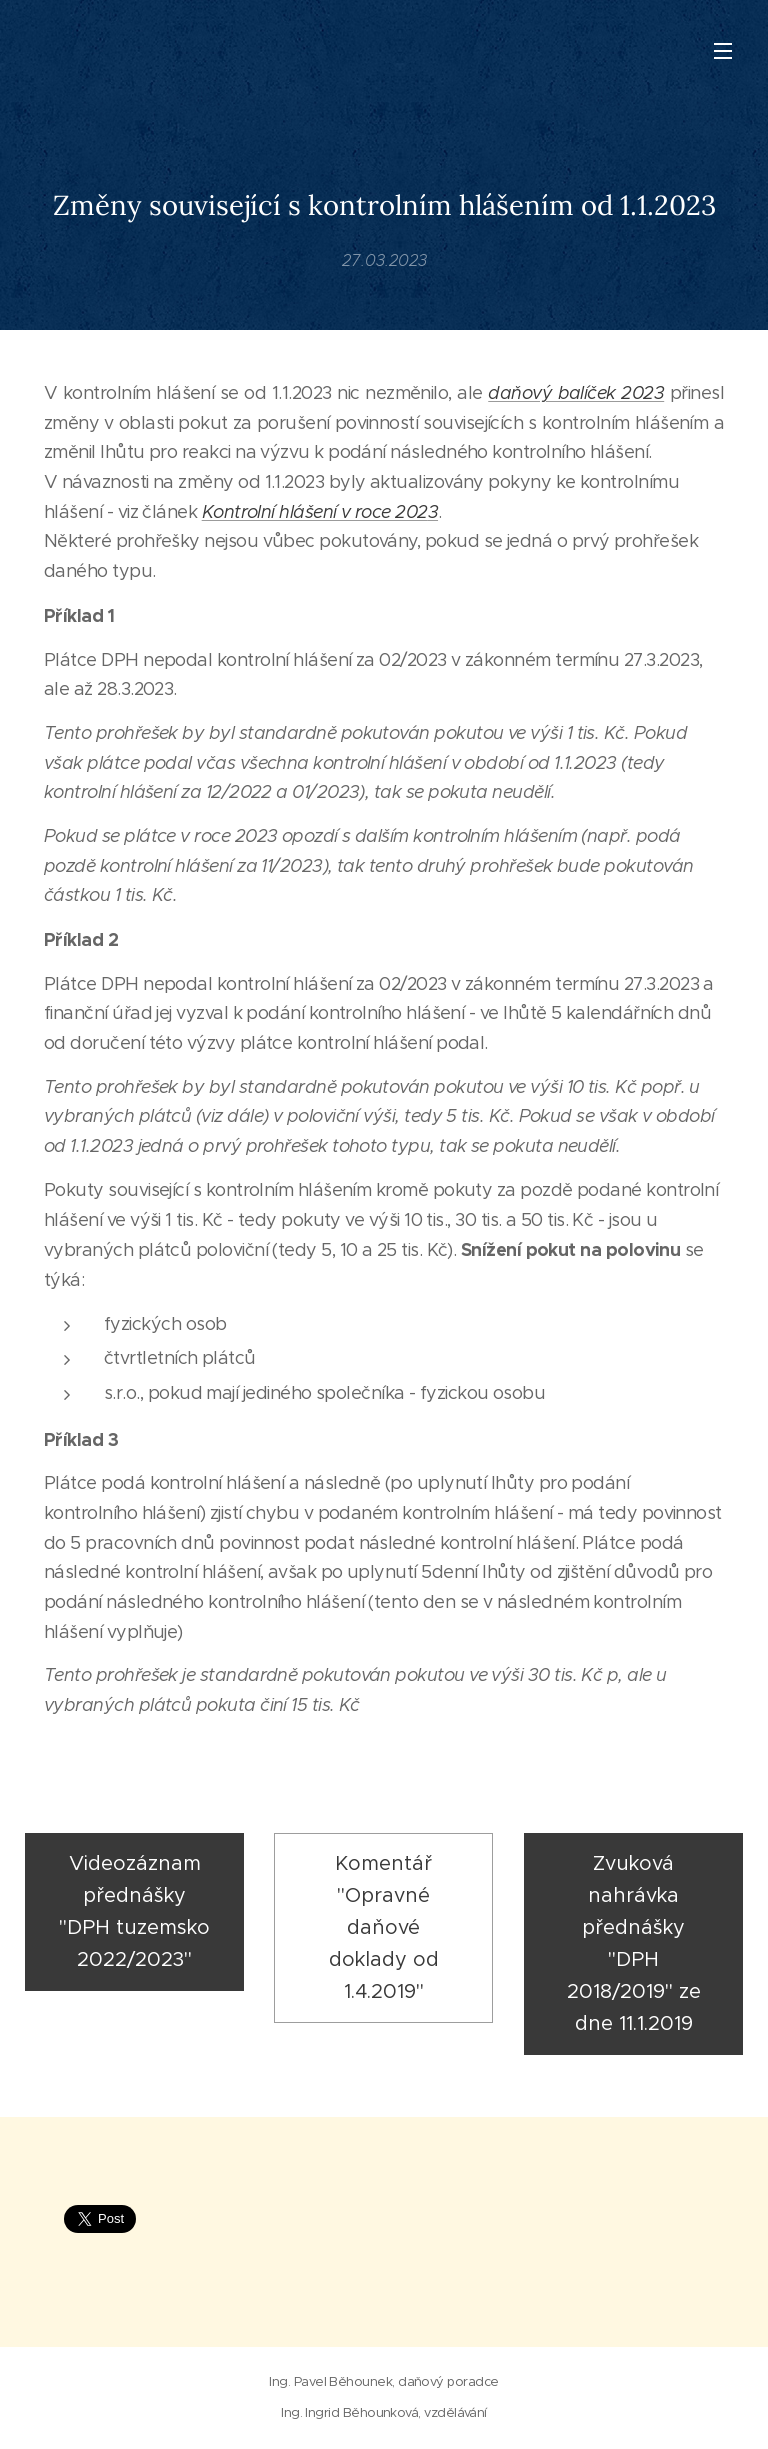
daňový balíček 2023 (576, 393)
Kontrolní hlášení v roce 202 (315, 512)
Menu (723, 51)
